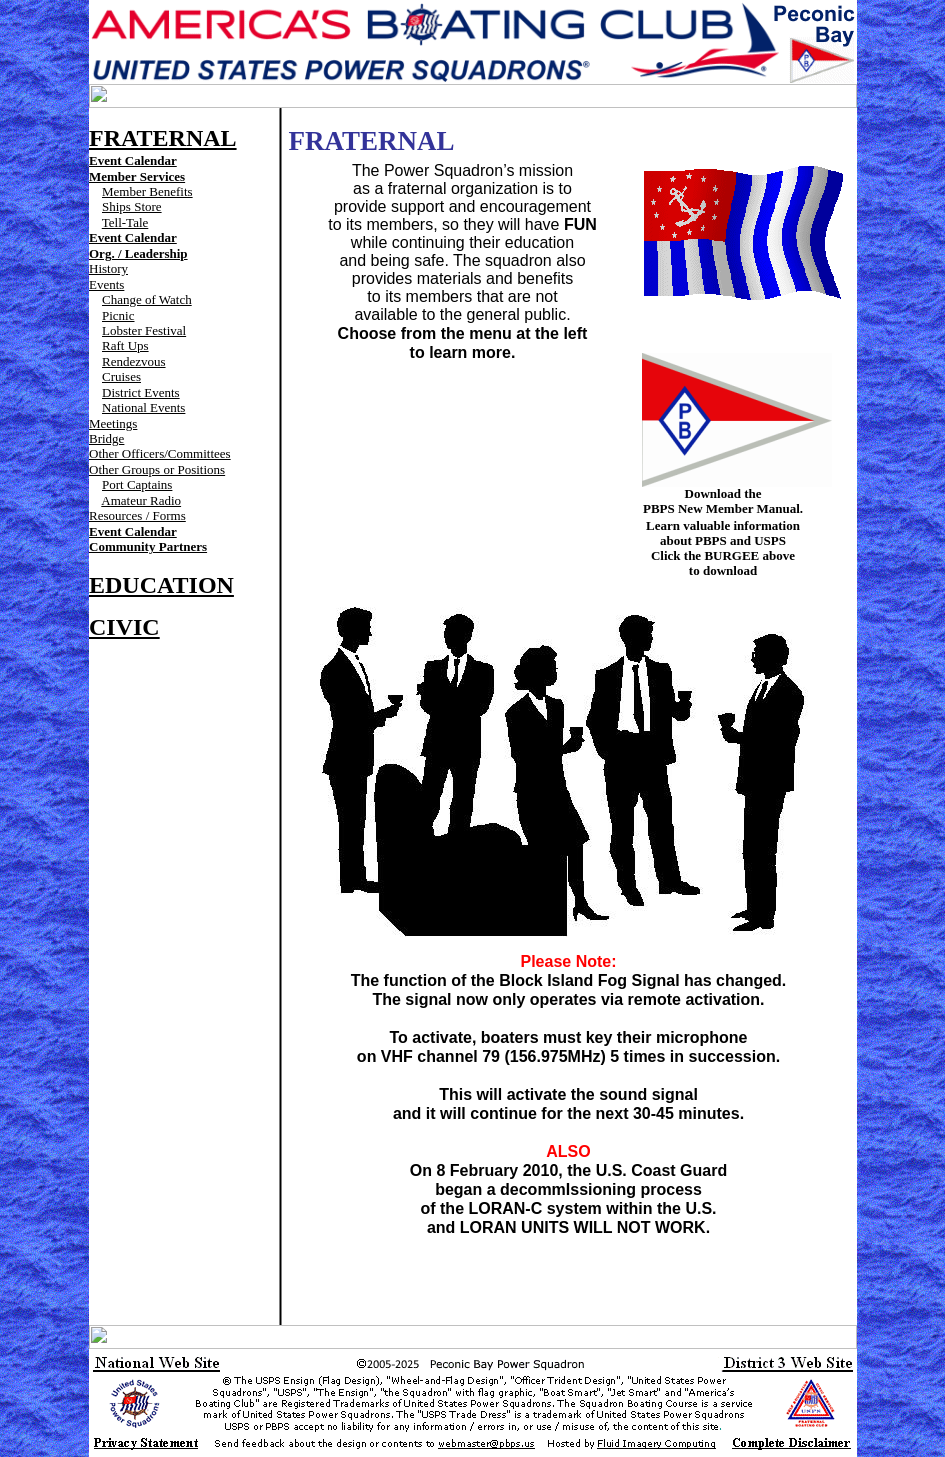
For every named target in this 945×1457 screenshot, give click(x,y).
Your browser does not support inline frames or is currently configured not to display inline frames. (473, 96)
